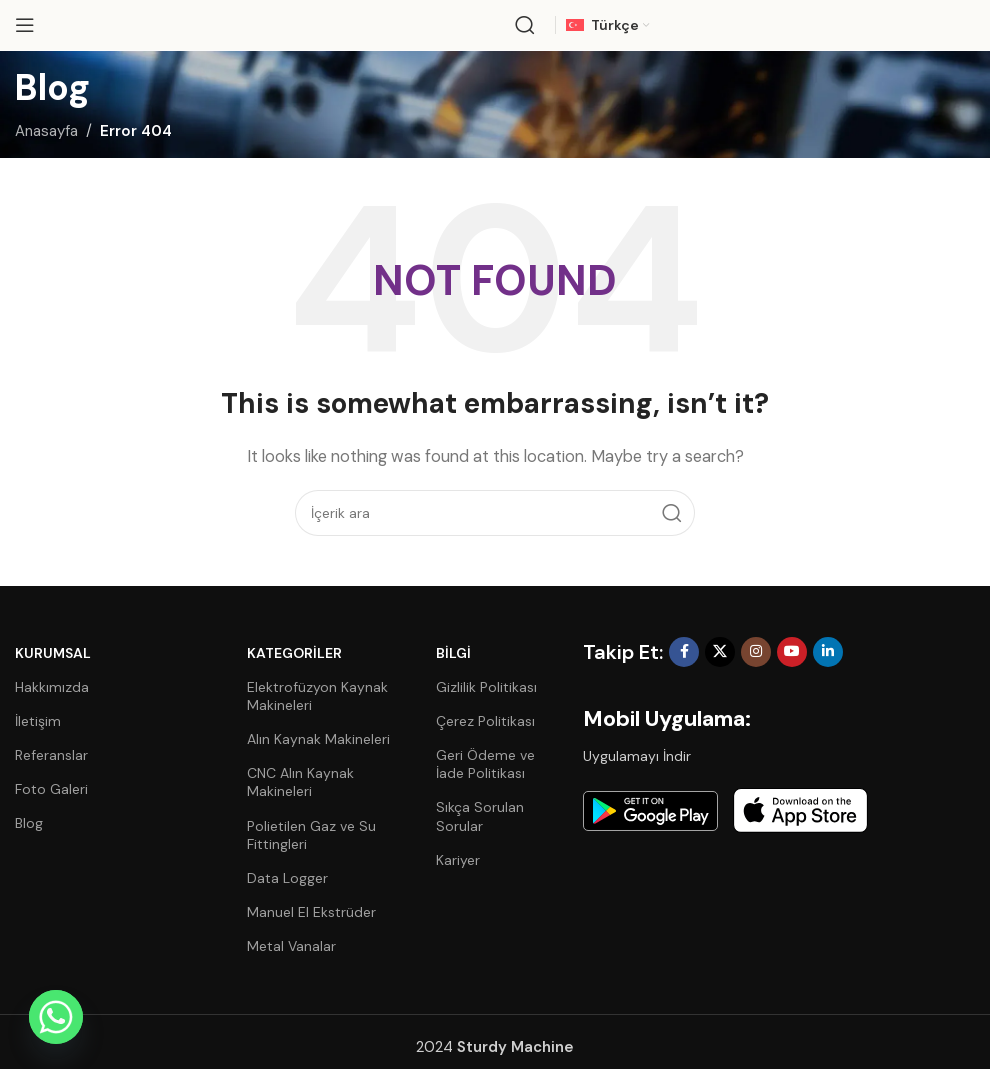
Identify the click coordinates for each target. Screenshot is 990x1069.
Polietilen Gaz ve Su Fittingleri (311, 835)
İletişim (38, 721)
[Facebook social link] (684, 652)
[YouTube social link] (792, 652)
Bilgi (453, 653)
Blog (29, 823)
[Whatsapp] (56, 1017)
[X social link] (720, 652)
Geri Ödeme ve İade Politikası (485, 764)
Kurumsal (53, 653)
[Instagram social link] (756, 652)
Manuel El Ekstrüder (311, 912)
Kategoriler (294, 653)
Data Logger (287, 878)
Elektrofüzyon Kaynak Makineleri (317, 696)
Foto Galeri (51, 789)
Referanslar (51, 755)
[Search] (525, 25)
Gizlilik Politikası (486, 687)
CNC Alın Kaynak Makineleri (300, 782)
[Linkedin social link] (828, 652)
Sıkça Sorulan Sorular (480, 816)
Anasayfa (46, 131)
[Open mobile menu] (25, 25)
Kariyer (458, 860)
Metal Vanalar (291, 946)
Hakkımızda (52, 687)
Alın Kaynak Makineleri (318, 739)
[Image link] (650, 810)
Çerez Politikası (485, 721)
